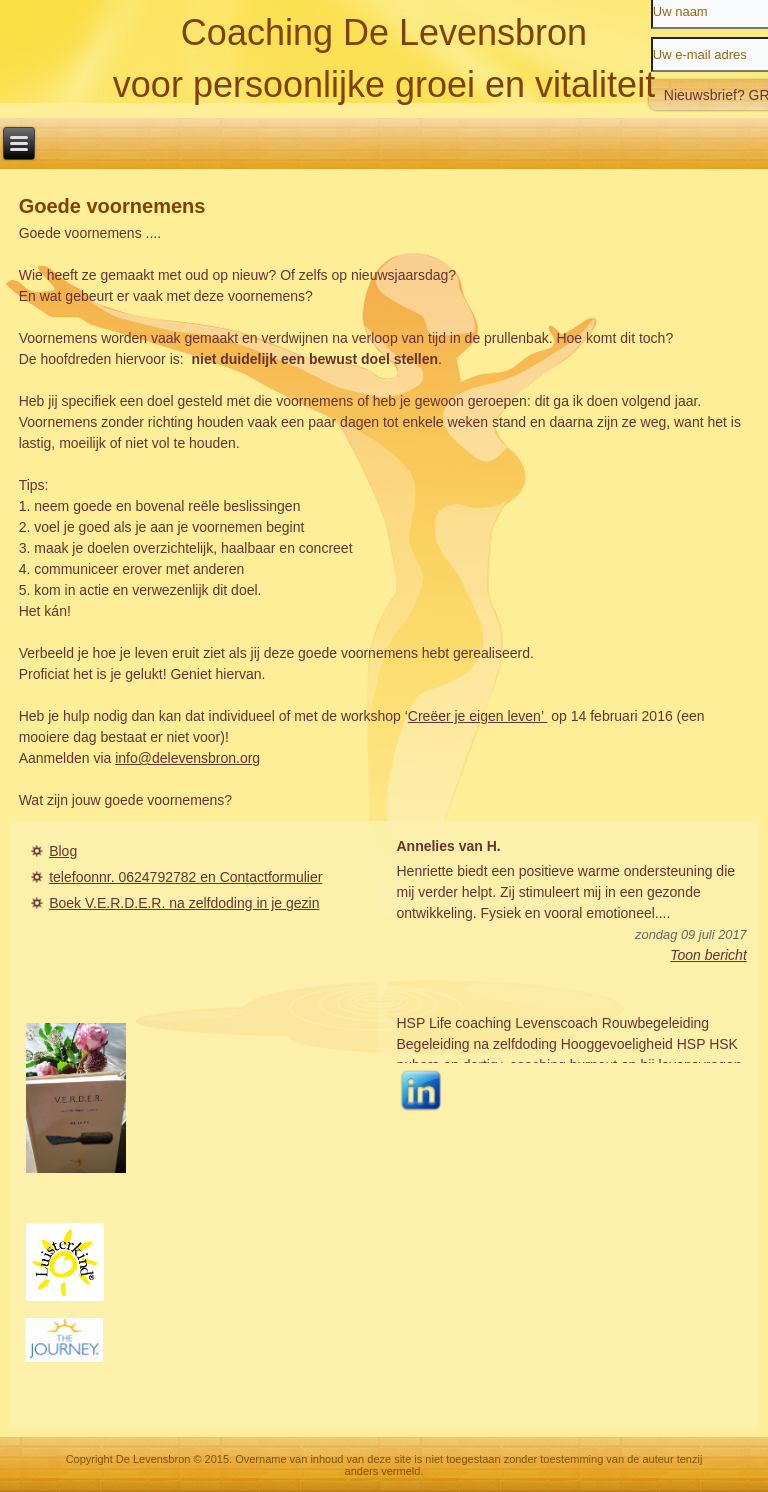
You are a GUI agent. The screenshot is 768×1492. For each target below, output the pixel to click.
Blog (63, 851)
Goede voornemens (112, 206)
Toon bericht (708, 955)
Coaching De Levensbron (384, 32)
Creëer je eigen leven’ (478, 716)
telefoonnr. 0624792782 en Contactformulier (185, 877)
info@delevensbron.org (187, 758)
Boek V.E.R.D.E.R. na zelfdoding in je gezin (184, 903)
